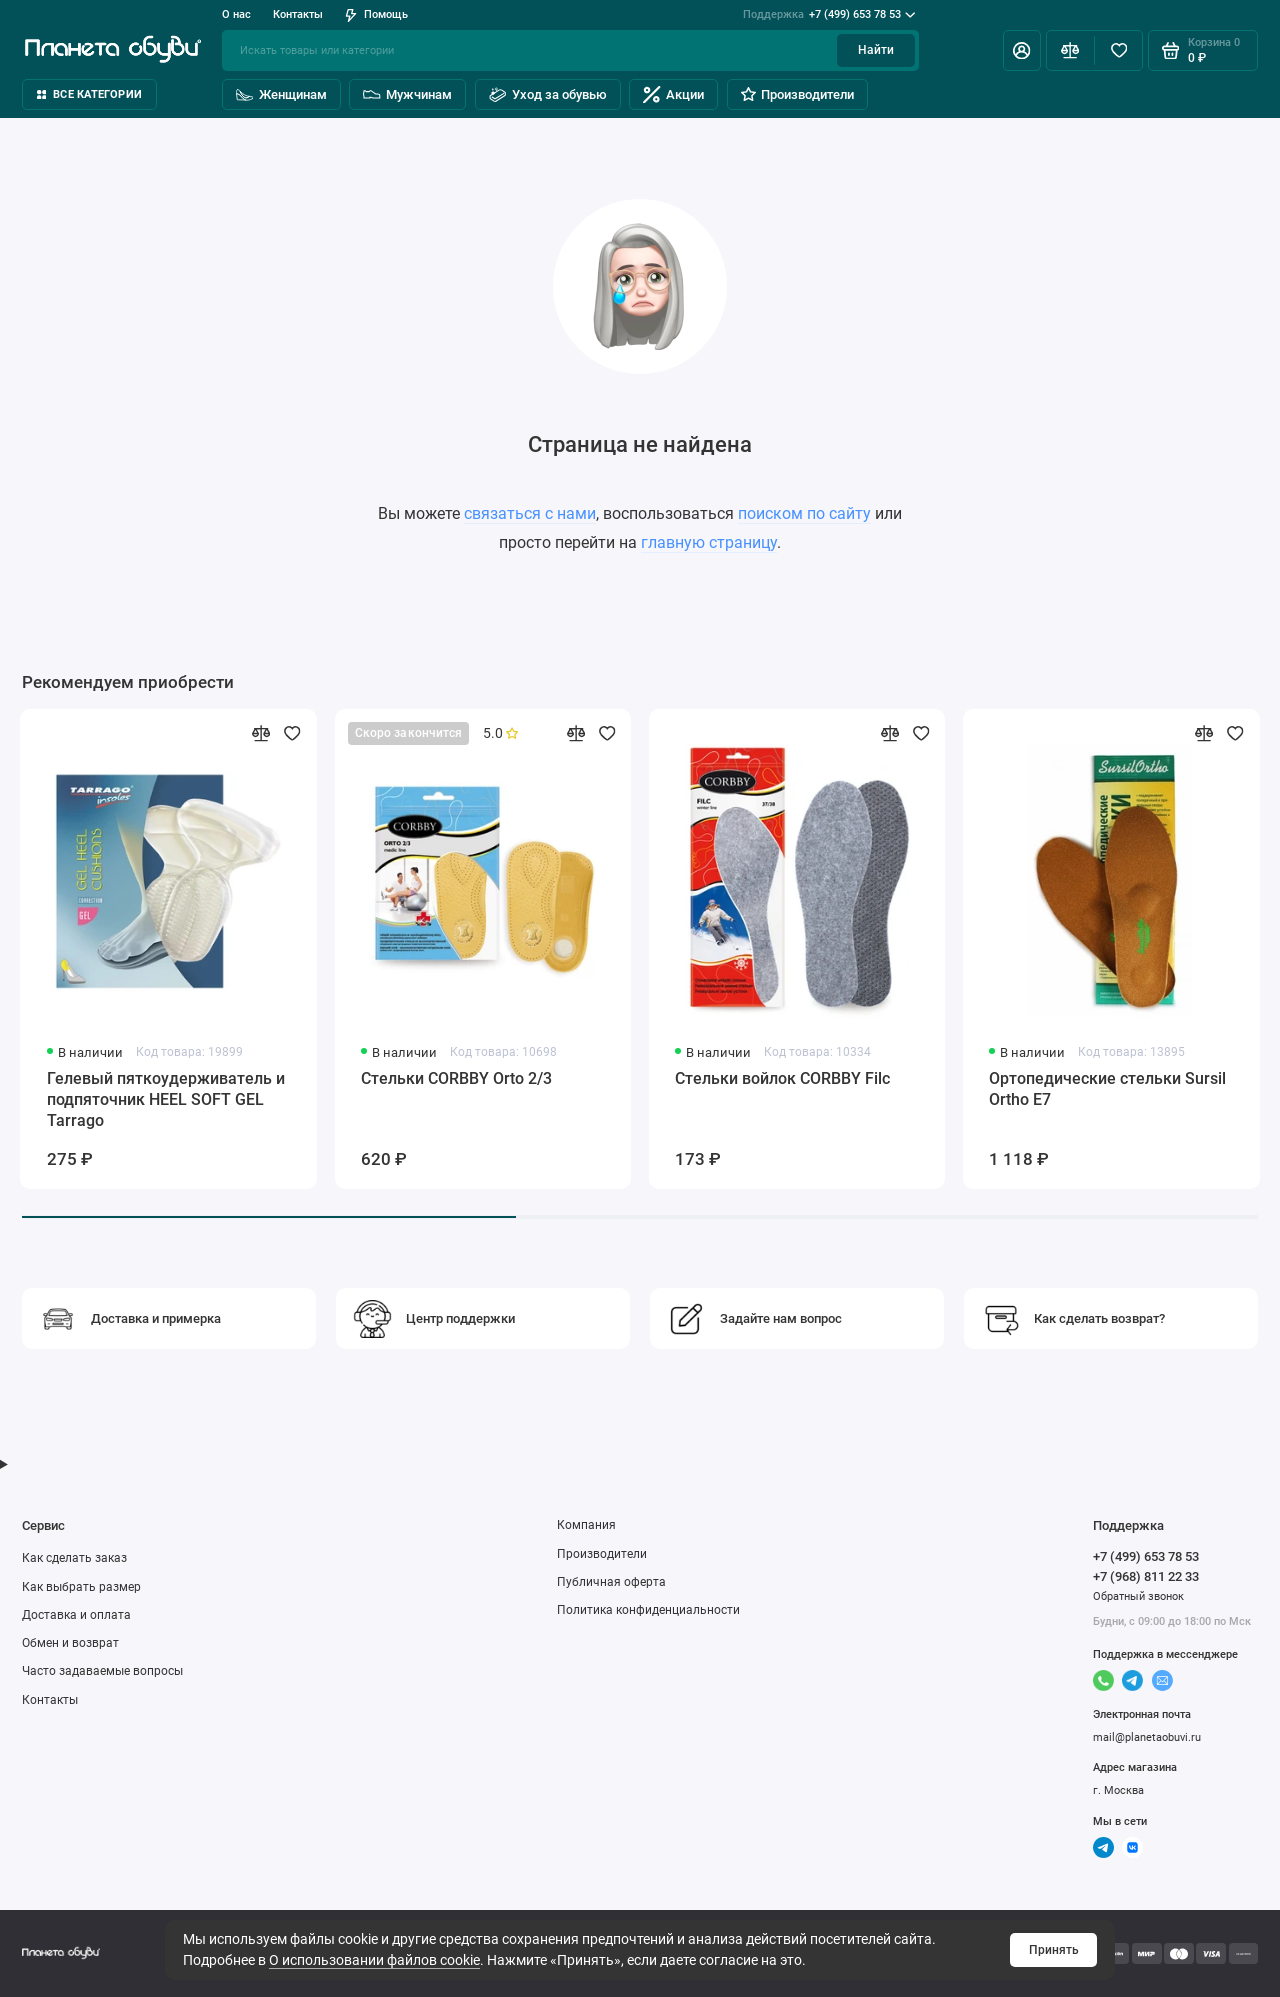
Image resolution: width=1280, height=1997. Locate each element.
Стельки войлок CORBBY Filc (782, 1078)
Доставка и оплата (76, 1615)
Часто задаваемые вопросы (102, 1671)
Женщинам (281, 94)
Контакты (298, 14)
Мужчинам (407, 94)
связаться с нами (530, 513)
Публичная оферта (611, 1582)
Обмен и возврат (70, 1643)
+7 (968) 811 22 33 (1146, 1576)
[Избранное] (1118, 50)
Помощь (376, 14)
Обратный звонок (1138, 1596)
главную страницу (709, 542)
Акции (673, 94)
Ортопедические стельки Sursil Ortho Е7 (1107, 1089)
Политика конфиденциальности (648, 1610)
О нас (236, 14)
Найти (876, 50)
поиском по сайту (804, 513)
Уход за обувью (548, 94)
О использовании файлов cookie (374, 1960)
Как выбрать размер (81, 1587)
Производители (797, 94)
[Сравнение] (1070, 50)
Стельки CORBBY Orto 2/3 (456, 1078)
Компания (586, 1525)
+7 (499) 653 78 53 (829, 15)
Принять (1054, 1950)
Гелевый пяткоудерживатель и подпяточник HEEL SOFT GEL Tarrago (166, 1099)
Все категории (89, 94)
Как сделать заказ (74, 1558)
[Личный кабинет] (1022, 50)
